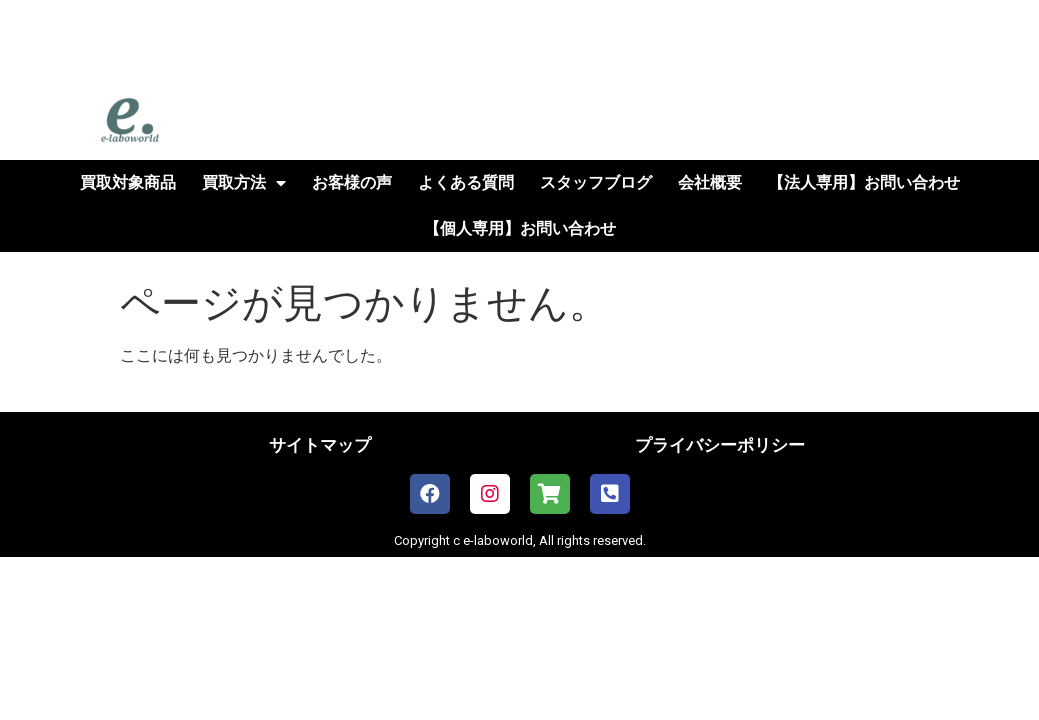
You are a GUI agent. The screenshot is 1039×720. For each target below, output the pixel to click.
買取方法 (244, 183)
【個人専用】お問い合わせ (520, 228)
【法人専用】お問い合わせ (864, 182)
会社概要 (710, 182)
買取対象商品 (128, 182)
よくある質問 (466, 182)
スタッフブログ (596, 182)
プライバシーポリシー (720, 445)
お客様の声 (352, 182)
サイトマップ (320, 445)
